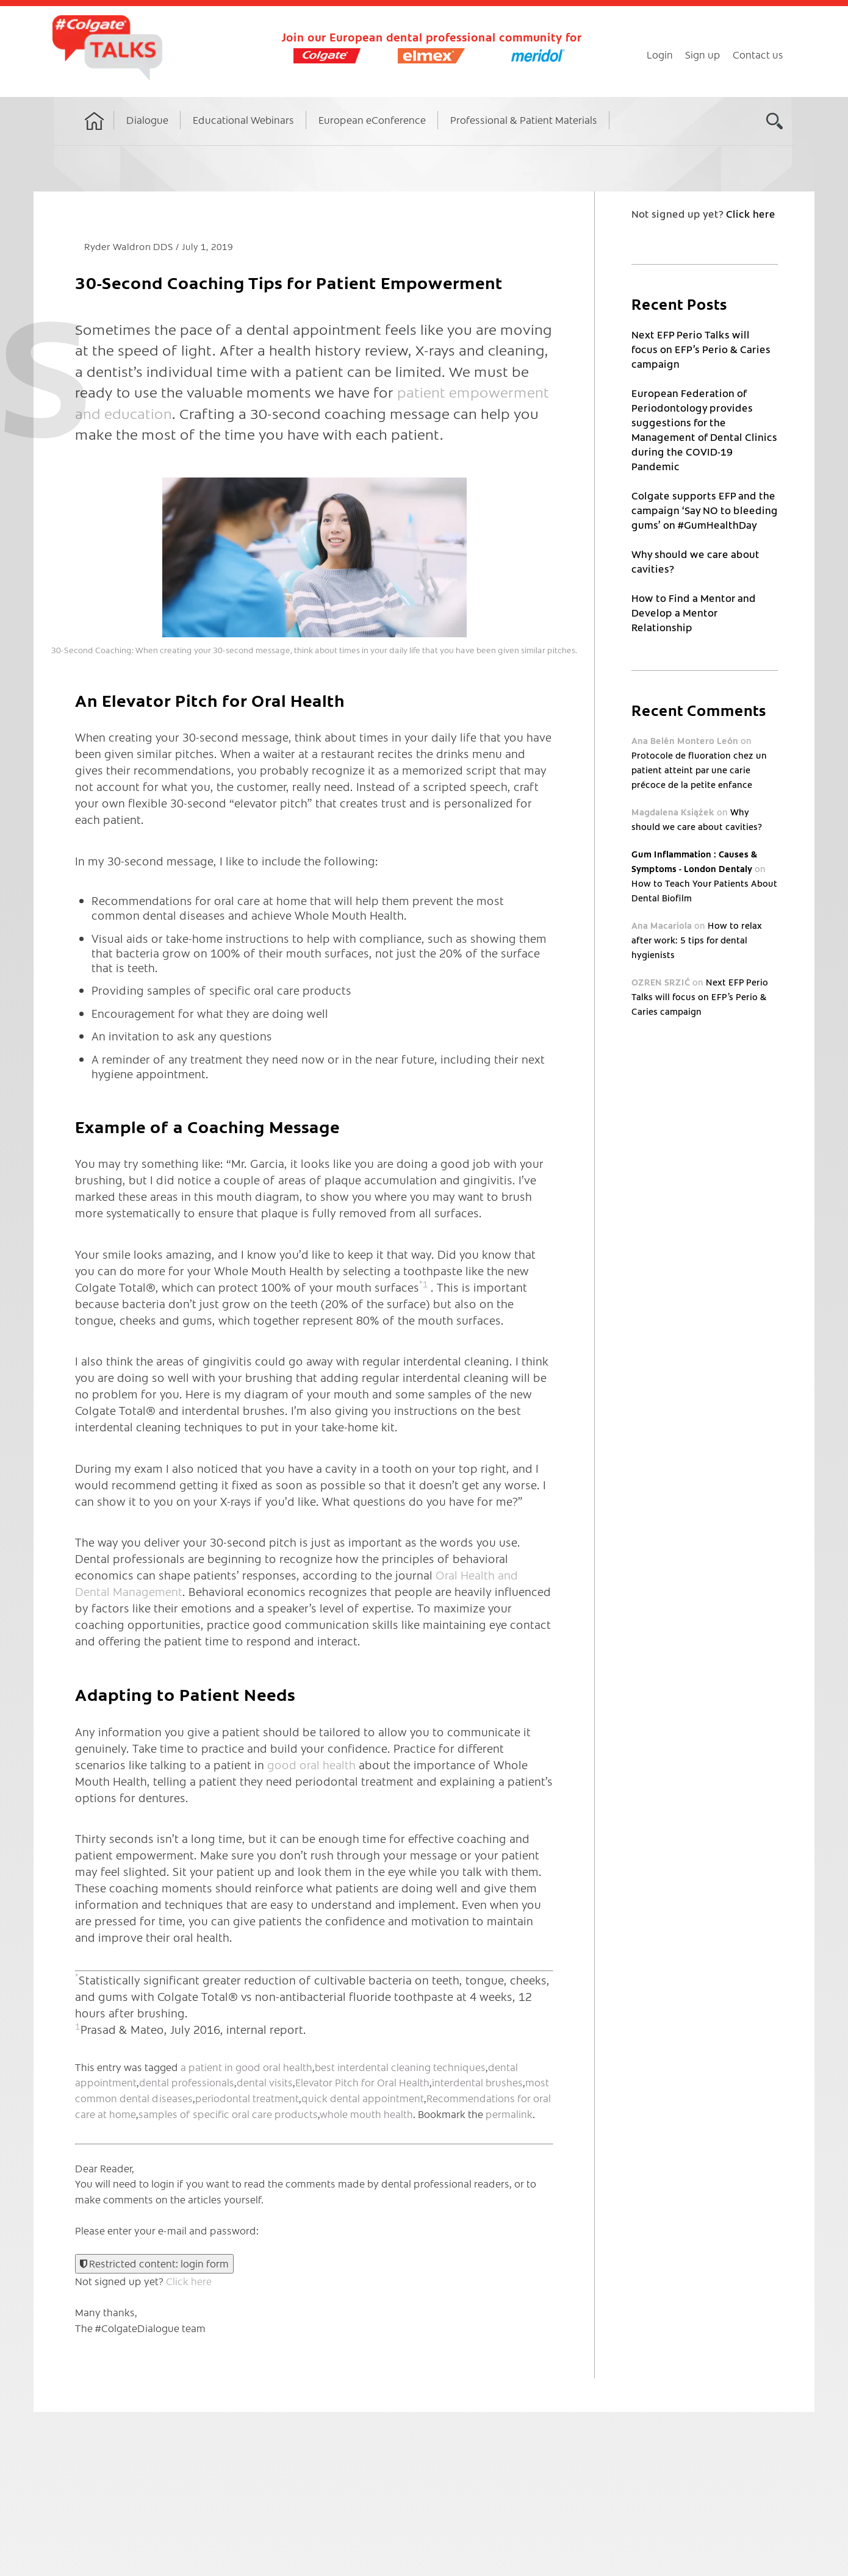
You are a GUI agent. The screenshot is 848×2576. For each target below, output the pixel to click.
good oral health (311, 1764)
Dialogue (147, 119)
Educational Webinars (243, 119)
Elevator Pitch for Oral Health (362, 2082)
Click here (189, 2281)
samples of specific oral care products (228, 2113)
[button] (314, 557)
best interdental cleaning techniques (400, 2066)
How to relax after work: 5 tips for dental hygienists (696, 940)
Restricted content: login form (154, 2263)
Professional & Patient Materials (523, 119)
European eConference (372, 119)
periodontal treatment (247, 2098)
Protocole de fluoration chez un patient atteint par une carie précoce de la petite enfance (699, 769)
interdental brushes (477, 2082)
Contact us (758, 54)
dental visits (265, 2082)
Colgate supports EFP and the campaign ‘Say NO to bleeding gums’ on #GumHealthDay (704, 509)
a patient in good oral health (246, 2066)
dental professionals (186, 2082)
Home (95, 132)
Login (660, 54)
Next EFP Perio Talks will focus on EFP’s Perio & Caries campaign (701, 348)
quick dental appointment (362, 2098)
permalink (509, 2113)
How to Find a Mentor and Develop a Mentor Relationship (693, 612)
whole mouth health (366, 2113)
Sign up (702, 54)
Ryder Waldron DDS (130, 246)
